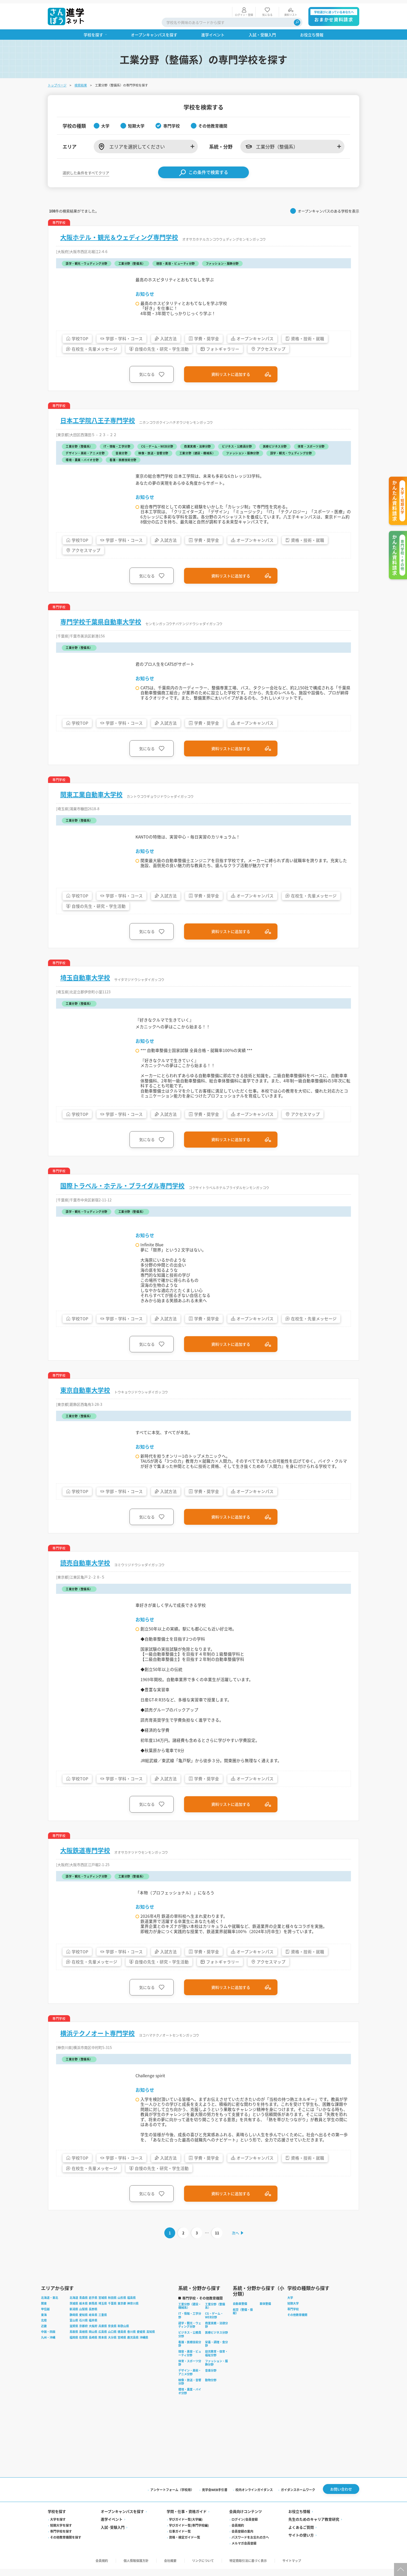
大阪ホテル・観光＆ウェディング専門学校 (119, 233)
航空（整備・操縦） (243, 2319)
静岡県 (74, 2322)
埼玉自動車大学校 (85, 975)
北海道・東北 (49, 2306)
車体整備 (265, 2311)
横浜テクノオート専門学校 (97, 2039)
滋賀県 (74, 2334)
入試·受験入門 (113, 2535)
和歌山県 (123, 2334)
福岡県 (74, 2345)
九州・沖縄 (48, 2345)
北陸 (44, 2328)
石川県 (83, 2328)
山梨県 (83, 2317)
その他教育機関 (297, 2322)
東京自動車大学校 (85, 1391)
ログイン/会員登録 (245, 2527)
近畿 (44, 2334)
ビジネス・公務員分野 (189, 2342)
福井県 (93, 2328)
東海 (44, 2322)
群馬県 (93, 2311)
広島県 (102, 2339)
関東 (44, 2311)
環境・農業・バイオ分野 (189, 2399)
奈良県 (112, 2334)
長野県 (93, 2317)
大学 (290, 2306)
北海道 (74, 2306)
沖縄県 (144, 2345)
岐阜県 (93, 2322)
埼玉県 (102, 2311)
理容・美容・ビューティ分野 (189, 2361)
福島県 (131, 2306)
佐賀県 (83, 2345)
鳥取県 (74, 2339)
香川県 (131, 2339)
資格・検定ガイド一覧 (184, 2545)
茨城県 (74, 2311)
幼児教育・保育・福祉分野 (216, 2361)
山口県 (112, 2339)
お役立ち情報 (299, 2519)
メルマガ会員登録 (244, 2551)
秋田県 (112, 2306)
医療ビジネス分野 (216, 2340)
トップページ (57, 81)
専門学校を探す (61, 2539)
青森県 (83, 2306)
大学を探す (58, 2527)
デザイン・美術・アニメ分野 (189, 2380)
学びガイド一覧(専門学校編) (189, 2533)
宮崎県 (122, 2345)
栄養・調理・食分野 (216, 2351)
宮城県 (102, 2306)
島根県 (83, 2339)
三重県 (102, 2322)
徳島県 (122, 2339)
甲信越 (45, 2317)
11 (217, 2240)
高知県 (150, 2339)
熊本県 (102, 2345)
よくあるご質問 (301, 2535)
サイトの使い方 (301, 2542)
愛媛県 (141, 2339)
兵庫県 (102, 2334)
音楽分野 (210, 2378)
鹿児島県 (133, 2345)
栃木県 (83, 2311)
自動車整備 (240, 2311)
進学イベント (112, 2527)
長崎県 (93, 2345)
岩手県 (93, 2306)
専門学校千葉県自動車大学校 (100, 619)
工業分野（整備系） (215, 2314)
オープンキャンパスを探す (122, 2519)
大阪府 (93, 2334)
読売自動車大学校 (85, 1564)
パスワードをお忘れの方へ (250, 2545)
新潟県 (74, 2317)
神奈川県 (133, 2311)
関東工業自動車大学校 (91, 792)
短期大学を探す (61, 2533)
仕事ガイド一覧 (180, 2539)
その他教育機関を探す (65, 2545)
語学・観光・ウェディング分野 (189, 2333)
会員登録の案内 (242, 2539)
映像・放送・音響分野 (189, 2389)
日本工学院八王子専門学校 (97, 417)
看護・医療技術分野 (189, 2351)
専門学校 (293, 2317)
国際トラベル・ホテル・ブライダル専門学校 (122, 1185)
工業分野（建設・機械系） (189, 2314)
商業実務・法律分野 (216, 2333)
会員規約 (238, 2533)
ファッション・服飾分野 (216, 2370)
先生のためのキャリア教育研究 (313, 2527)
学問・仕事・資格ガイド (187, 2519)
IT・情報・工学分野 (189, 2323)
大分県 (112, 2345)
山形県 (122, 2306)
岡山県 (93, 2339)
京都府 (83, 2334)
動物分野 (210, 2388)
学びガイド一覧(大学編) (186, 2527)
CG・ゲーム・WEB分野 (214, 2323)
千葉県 (112, 2311)
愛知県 (83, 2322)
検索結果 (80, 81)
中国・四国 (48, 2339)
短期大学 (293, 2311)
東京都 (122, 2311)
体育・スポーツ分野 (189, 2370)
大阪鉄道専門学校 (85, 1856)
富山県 (74, 2328)
